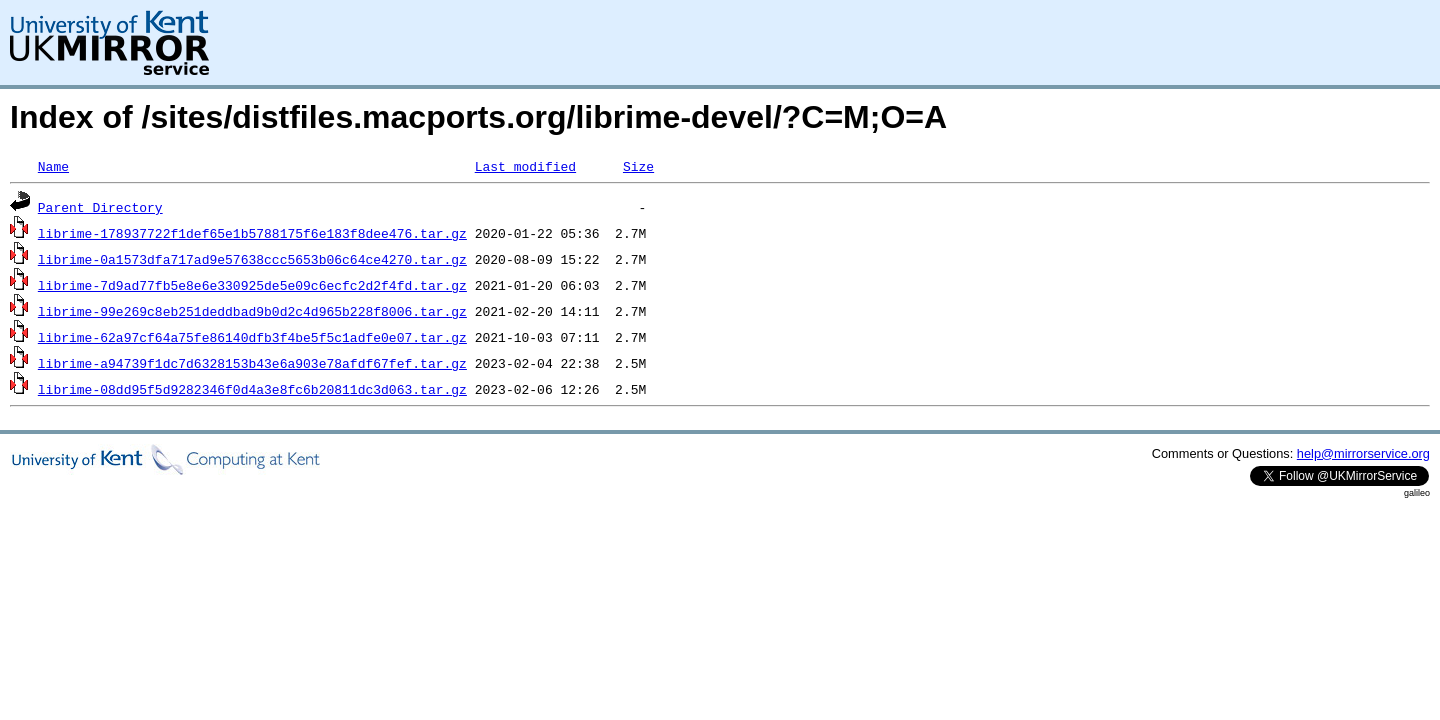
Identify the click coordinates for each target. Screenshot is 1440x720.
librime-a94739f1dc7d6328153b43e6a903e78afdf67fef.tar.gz (252, 363)
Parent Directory (100, 207)
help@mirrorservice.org (1363, 453)
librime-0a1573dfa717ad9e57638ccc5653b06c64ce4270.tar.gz (252, 259)
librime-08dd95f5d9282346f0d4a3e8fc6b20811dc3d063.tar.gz (252, 389)
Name (53, 166)
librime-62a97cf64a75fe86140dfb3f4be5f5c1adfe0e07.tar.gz (252, 337)
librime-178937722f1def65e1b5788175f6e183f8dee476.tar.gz (252, 233)
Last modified (525, 166)
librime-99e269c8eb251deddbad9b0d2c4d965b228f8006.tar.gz (252, 311)
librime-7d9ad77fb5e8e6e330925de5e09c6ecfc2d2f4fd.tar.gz (252, 285)
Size (638, 166)
